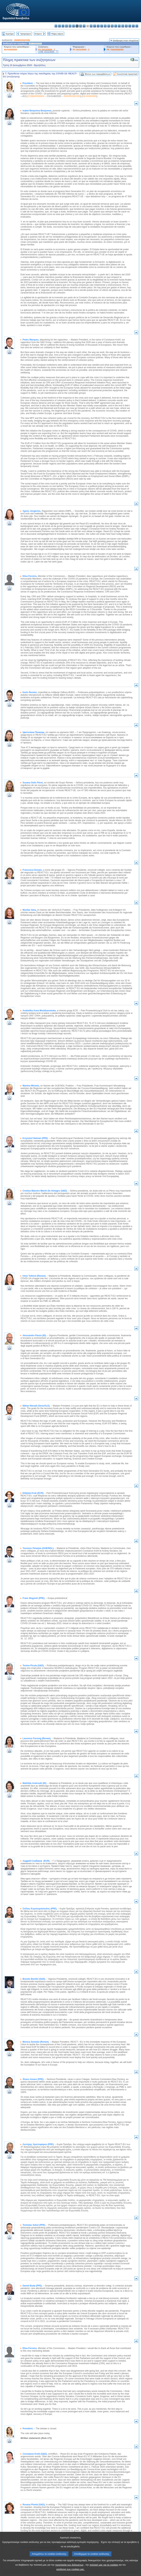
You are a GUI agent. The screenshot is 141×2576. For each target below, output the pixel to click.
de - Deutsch (70, 26)
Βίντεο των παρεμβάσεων (97, 74)
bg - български (56, 26)
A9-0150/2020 (10, 49)
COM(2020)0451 (36, 96)
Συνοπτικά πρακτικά (127, 74)
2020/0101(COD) (22, 40)
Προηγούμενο (25, 34)
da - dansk (66, 26)
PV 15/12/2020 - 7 (46, 49)
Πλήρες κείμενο (57, 34)
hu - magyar (105, 26)
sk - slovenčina (126, 26)
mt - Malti (108, 26)
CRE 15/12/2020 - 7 (48, 52)
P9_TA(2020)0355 (115, 49)
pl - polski (115, 26)
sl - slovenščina (129, 26)
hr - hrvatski (91, 26)
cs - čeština (63, 26)
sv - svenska (136, 26)
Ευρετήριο (10, 34)
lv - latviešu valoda (98, 26)
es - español (59, 26)
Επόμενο (38, 34)
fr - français (84, 26)
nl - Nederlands (112, 26)
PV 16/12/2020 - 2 (81, 49)
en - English (80, 26)
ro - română (122, 26)
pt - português (119, 26)
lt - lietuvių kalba (101, 26)
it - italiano (94, 26)
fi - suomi (133, 26)
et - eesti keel (73, 26)
